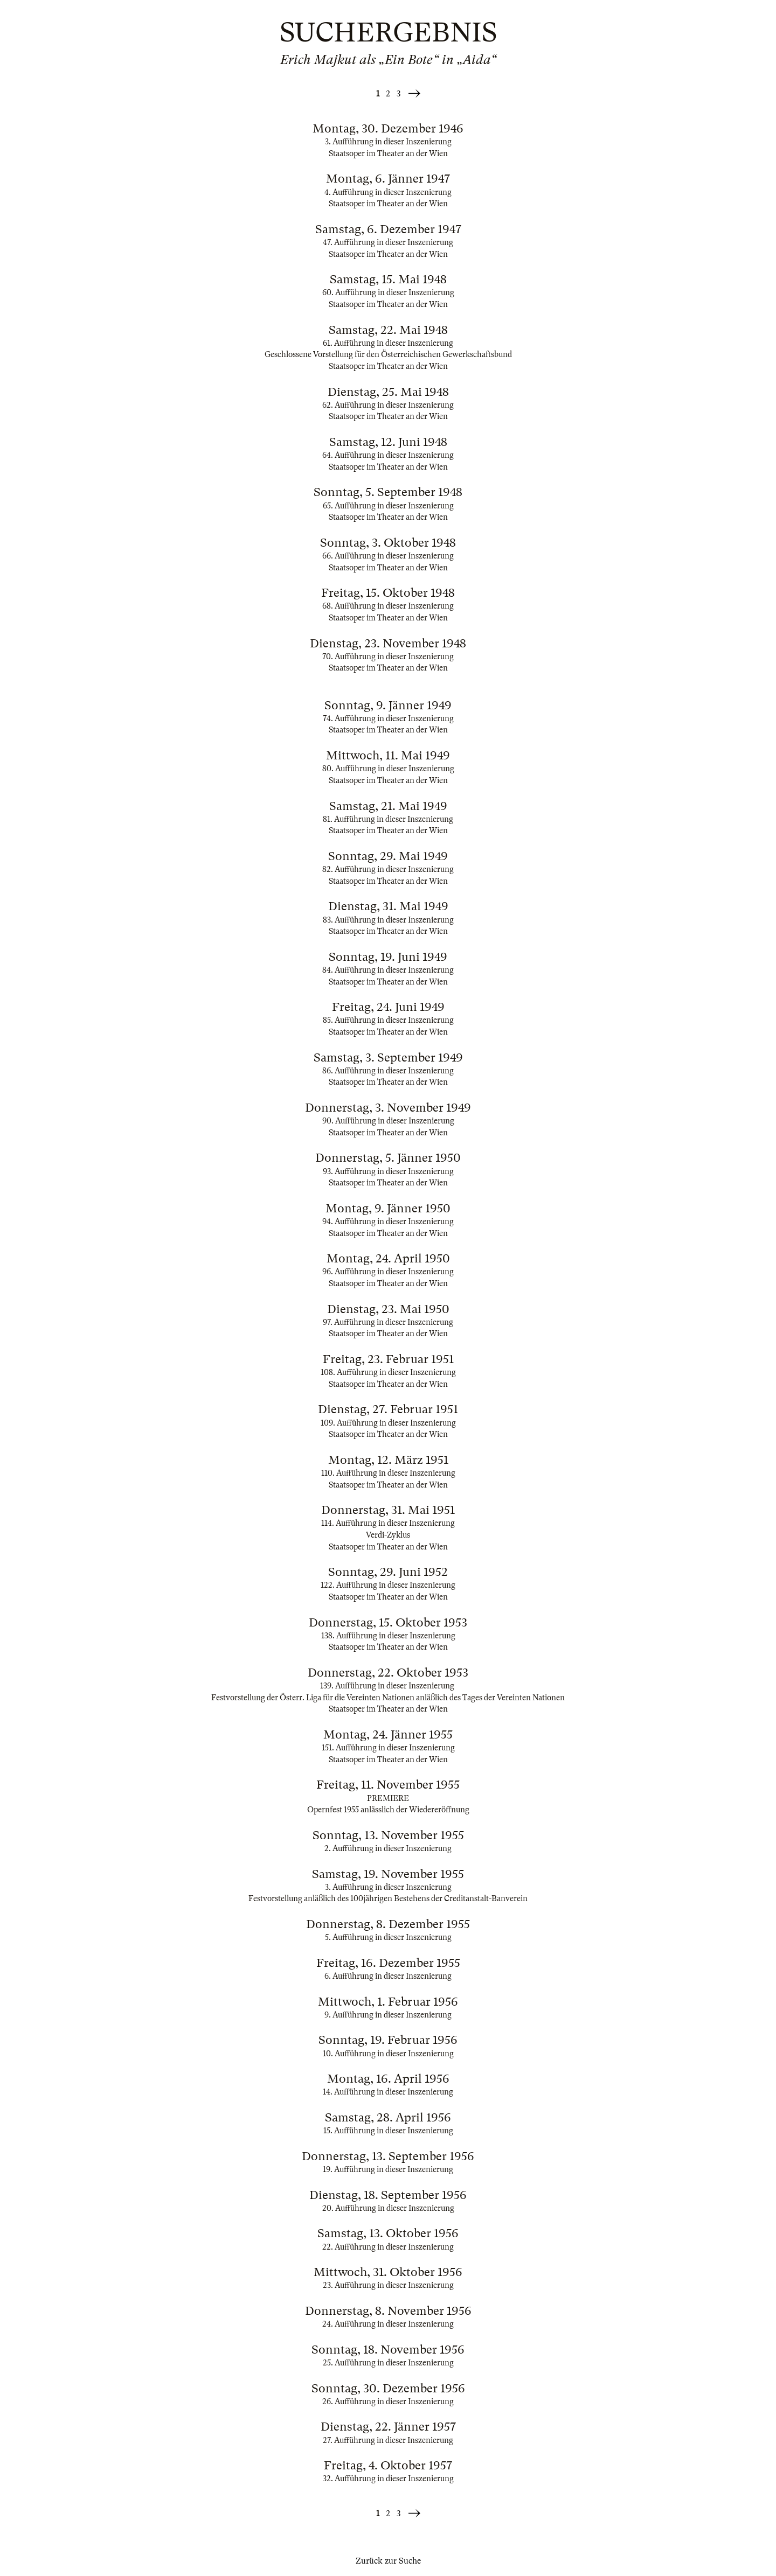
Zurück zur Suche (388, 2561)
